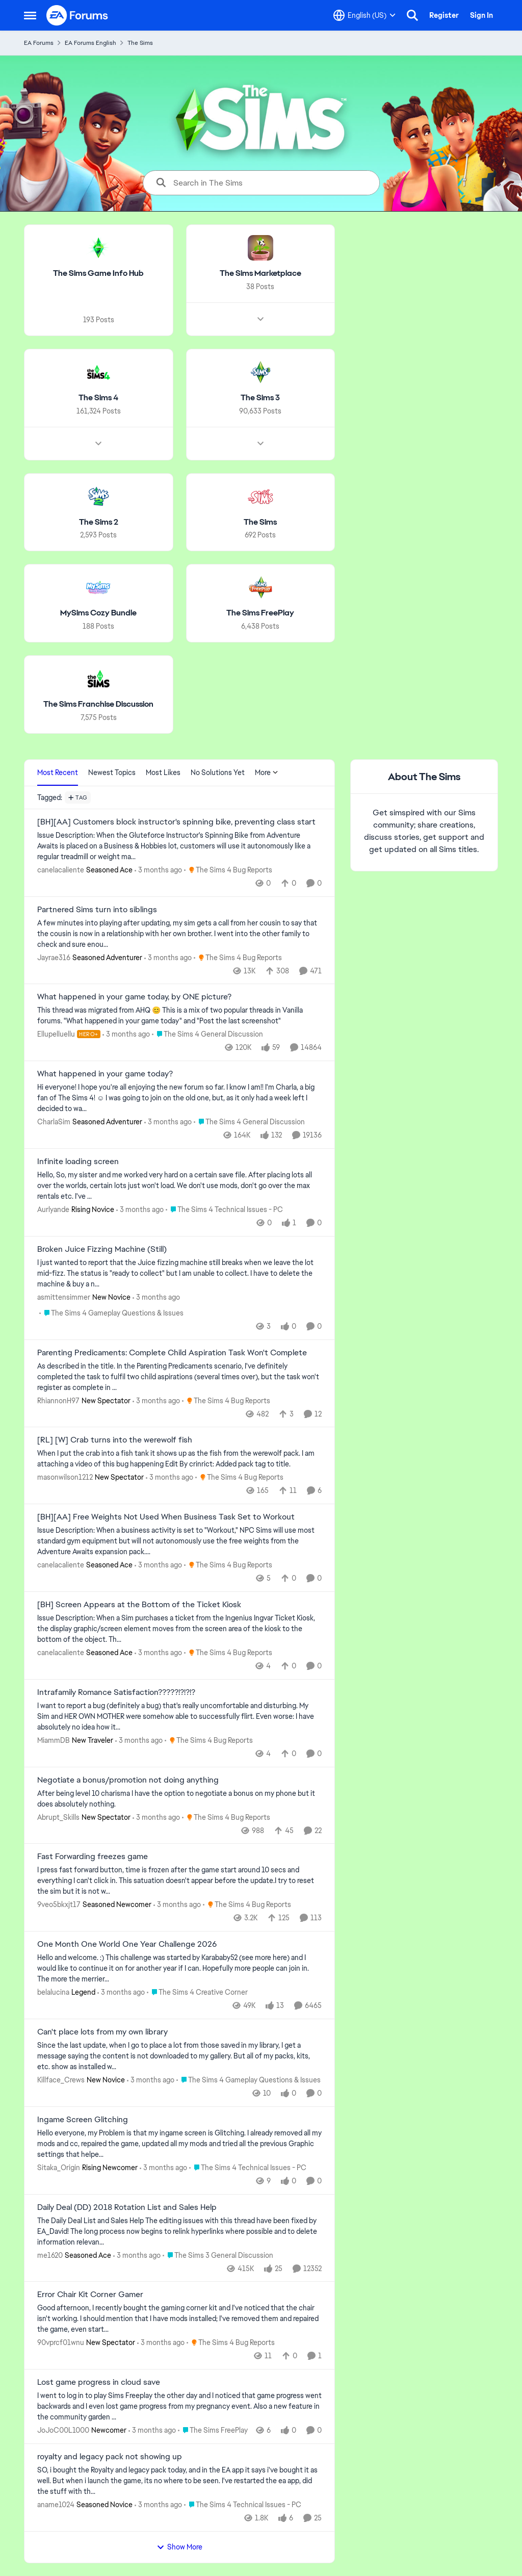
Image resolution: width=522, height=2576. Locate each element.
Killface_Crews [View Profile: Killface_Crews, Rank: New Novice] (61, 2079)
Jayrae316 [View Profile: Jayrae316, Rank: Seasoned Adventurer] (53, 957)
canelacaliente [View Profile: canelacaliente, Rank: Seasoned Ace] (60, 869)
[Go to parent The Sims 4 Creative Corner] (197, 1992)
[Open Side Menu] (30, 15)
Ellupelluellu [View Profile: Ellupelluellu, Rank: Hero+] (56, 1034)
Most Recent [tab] (57, 772)
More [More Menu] (266, 772)
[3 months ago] (158, 870)
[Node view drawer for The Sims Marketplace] (260, 319)
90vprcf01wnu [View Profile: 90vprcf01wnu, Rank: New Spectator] (60, 2342)
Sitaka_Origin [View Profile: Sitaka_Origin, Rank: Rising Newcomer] (58, 2167)
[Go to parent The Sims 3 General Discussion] (218, 2255)
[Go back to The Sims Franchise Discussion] (98, 704)
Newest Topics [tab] (112, 772)
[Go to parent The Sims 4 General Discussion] (207, 1034)
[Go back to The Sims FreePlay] (260, 613)
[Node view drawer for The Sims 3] (260, 443)
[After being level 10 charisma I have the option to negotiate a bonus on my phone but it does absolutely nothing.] (179, 1798)
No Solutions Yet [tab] (218, 772)
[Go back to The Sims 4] (98, 398)
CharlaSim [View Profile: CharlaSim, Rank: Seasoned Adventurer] (53, 1121)
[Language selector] (364, 15)
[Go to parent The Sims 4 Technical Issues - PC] (224, 1209)
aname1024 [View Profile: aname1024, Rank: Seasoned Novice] (55, 2504)
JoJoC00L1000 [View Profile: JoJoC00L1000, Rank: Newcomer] (63, 2430)
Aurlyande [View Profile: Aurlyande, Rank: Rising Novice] (53, 1209)
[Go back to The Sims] (260, 522)
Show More (179, 2547)
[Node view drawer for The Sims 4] (98, 443)
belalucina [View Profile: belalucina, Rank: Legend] (53, 1992)
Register (444, 15)
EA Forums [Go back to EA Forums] (39, 43)
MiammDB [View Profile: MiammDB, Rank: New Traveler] (53, 1740)
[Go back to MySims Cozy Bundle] (98, 613)
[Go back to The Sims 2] (98, 522)
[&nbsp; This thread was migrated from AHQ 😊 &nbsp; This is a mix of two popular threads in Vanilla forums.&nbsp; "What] (179, 1015)
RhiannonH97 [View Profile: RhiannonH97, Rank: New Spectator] (58, 1400)
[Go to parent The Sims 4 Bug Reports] (228, 870)
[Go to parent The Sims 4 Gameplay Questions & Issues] (111, 1313)
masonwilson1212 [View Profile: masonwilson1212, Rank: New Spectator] (65, 1477)
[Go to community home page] (77, 15)
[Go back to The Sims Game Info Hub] (98, 273)
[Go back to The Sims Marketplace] (260, 273)
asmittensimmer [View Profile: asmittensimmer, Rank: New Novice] (63, 1297)
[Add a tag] (78, 797)
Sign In (481, 15)
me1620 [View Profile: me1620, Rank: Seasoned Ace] (50, 2254)
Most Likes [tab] (163, 772)
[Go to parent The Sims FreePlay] (213, 2430)
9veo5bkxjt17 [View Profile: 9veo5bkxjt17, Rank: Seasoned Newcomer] (59, 1904)
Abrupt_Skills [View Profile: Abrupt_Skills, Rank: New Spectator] (58, 1816)
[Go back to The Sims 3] (260, 398)
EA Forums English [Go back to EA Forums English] (90, 43)
